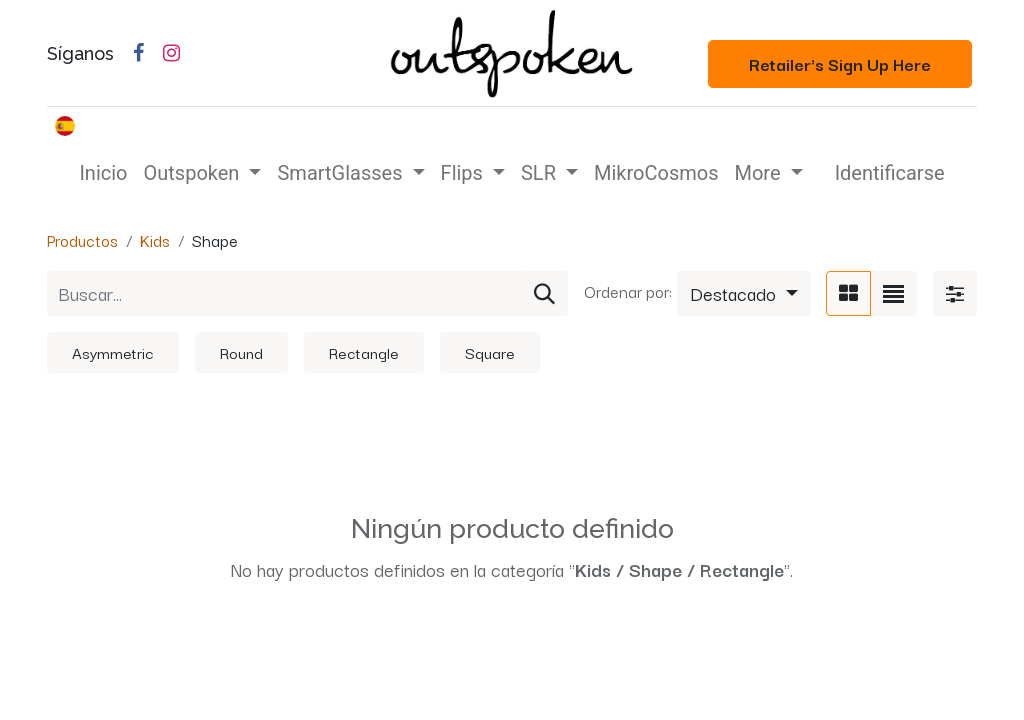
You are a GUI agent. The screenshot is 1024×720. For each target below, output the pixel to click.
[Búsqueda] (544, 293)
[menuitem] (103, 173)
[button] (744, 293)
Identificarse (890, 173)
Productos (82, 240)
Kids (155, 240)
